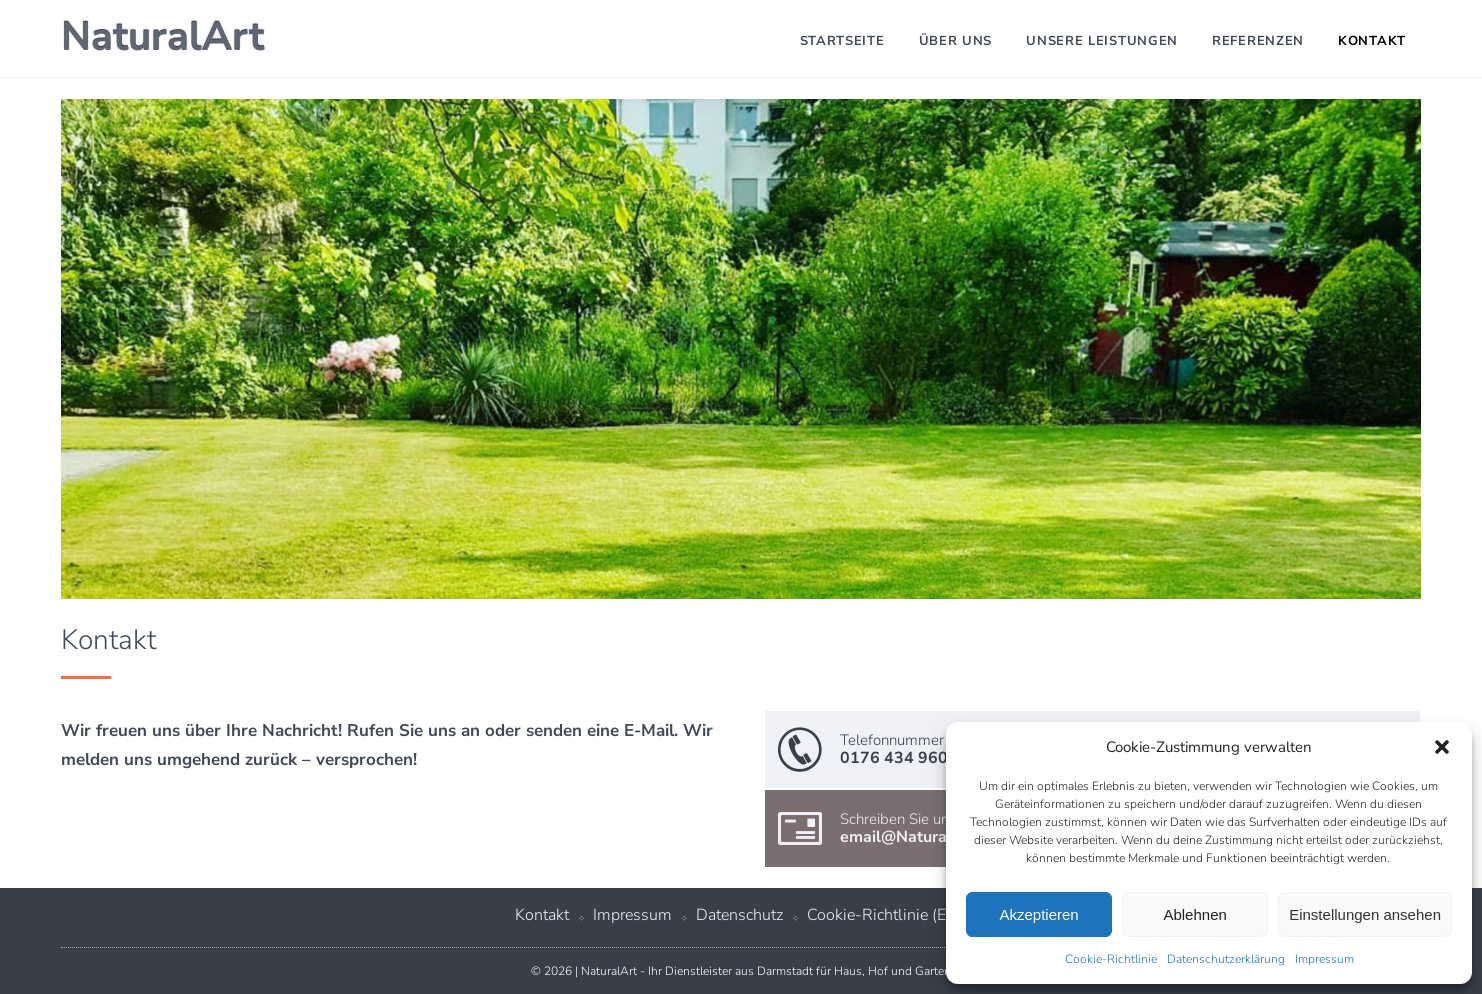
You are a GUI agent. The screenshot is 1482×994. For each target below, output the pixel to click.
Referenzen (1258, 41)
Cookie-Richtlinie (1111, 959)
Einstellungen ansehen (1365, 914)
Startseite (842, 41)
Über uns (956, 41)
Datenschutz (739, 915)
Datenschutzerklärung (1226, 959)
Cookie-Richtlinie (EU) (885, 915)
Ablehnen (1194, 914)
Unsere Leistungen (1102, 41)
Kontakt (1372, 41)
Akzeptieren (1038, 914)
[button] (1442, 747)
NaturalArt (162, 37)
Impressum (1324, 959)
